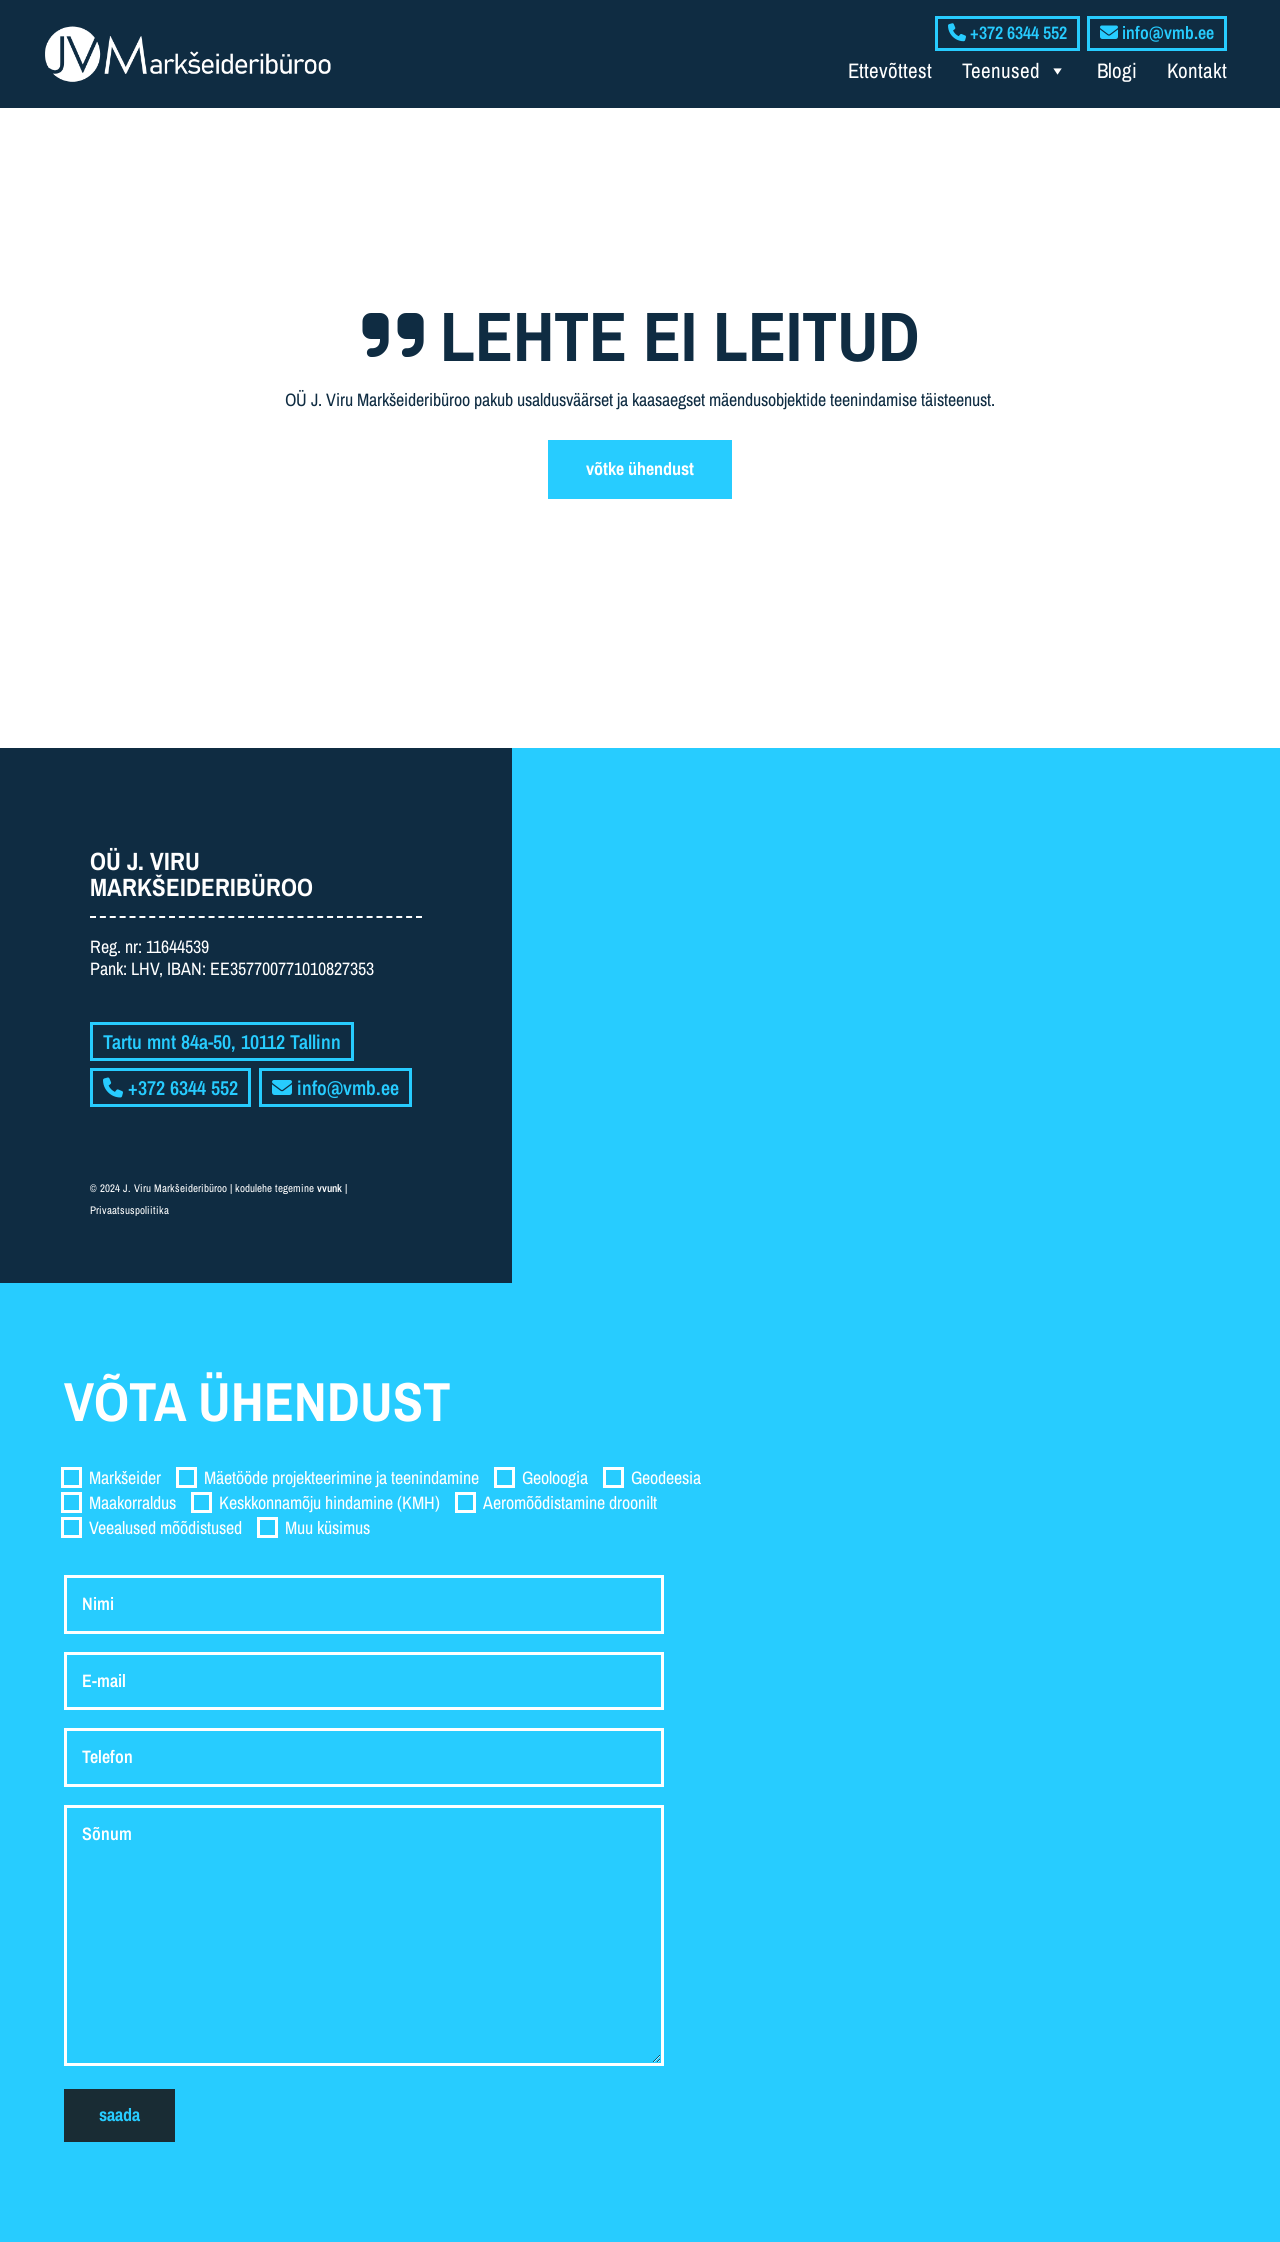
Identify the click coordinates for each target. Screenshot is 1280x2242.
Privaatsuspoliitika (129, 1210)
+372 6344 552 (170, 1087)
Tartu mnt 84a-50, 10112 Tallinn (222, 1041)
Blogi (1117, 70)
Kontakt (1197, 70)
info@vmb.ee (335, 1087)
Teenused (1014, 71)
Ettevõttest (890, 70)
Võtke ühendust (640, 468)
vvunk (329, 1188)
